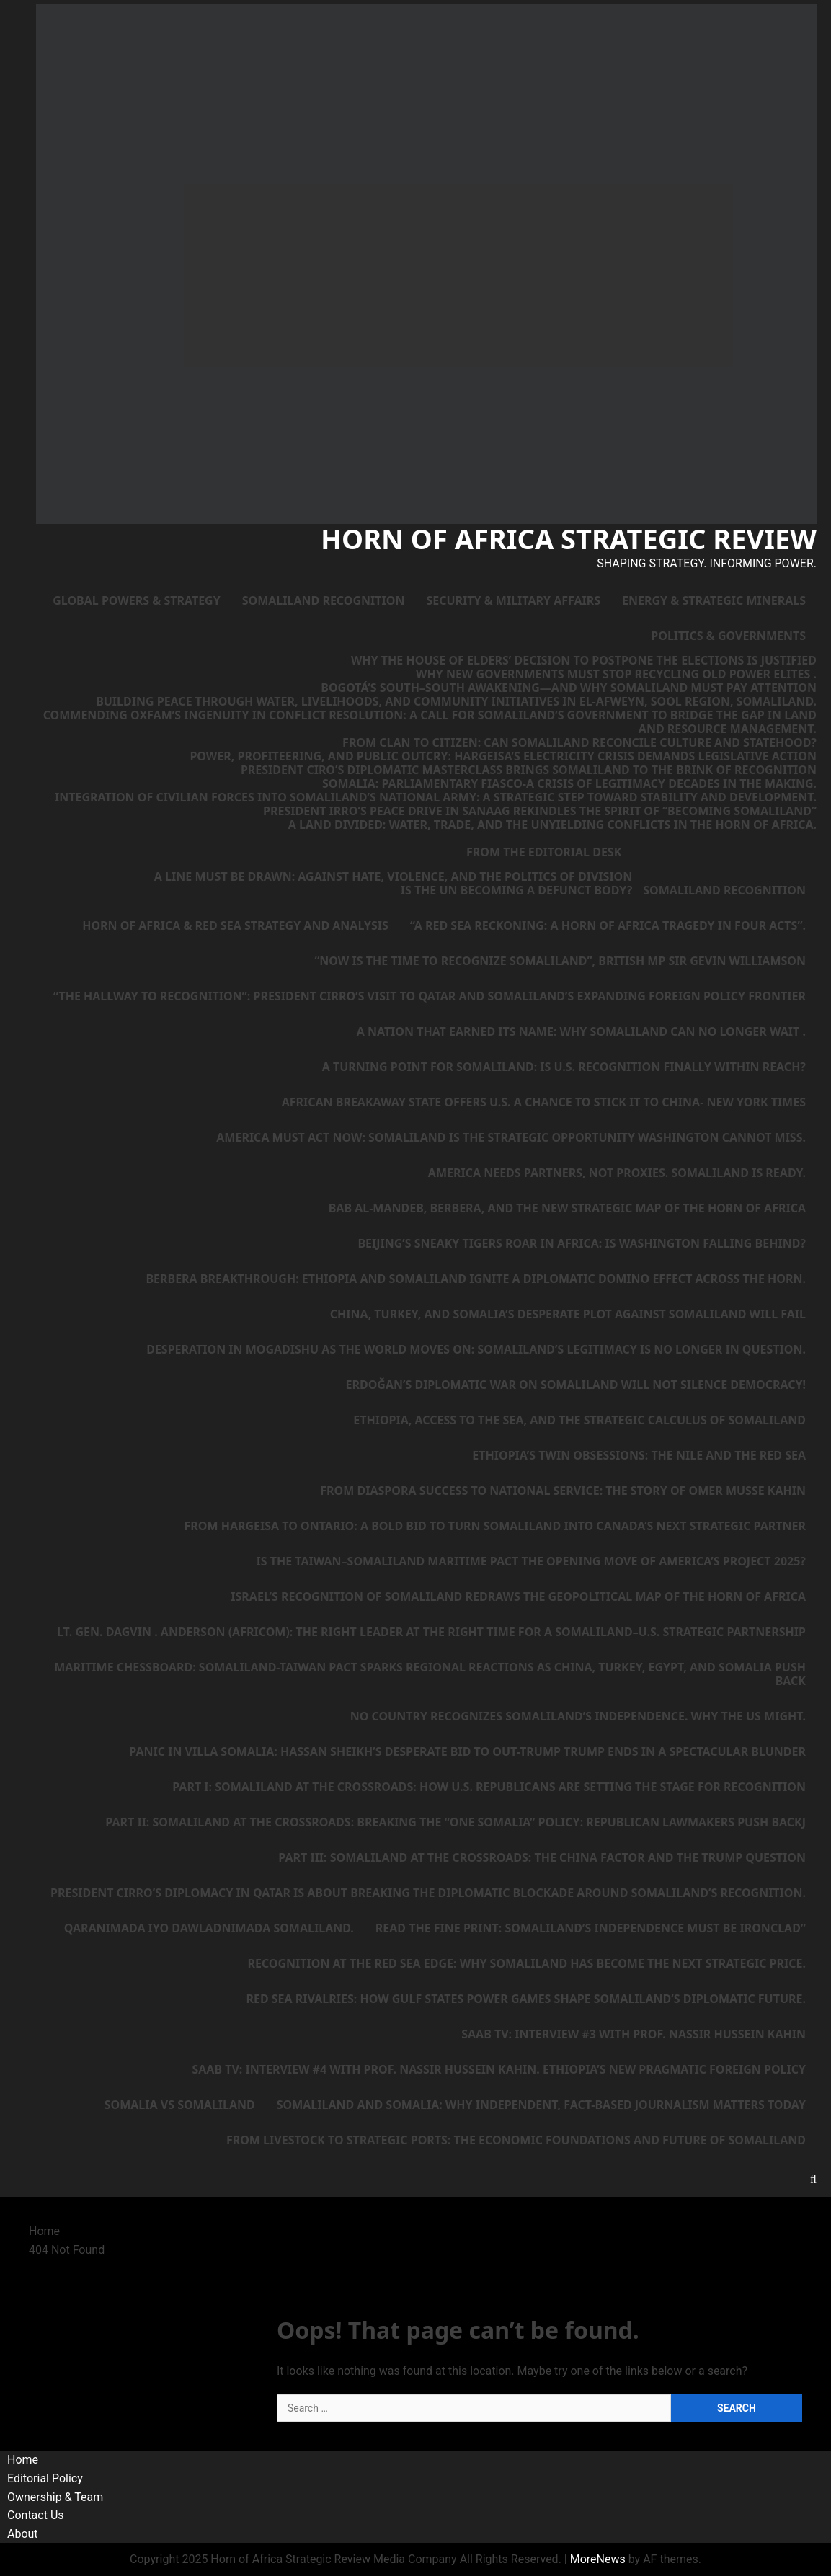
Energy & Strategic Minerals (714, 600)
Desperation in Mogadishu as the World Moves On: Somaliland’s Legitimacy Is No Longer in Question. (476, 1349)
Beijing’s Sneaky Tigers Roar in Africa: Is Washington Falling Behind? (581, 1243)
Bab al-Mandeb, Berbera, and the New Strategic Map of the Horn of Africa (567, 1208)
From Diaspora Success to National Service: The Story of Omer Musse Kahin (563, 1490)
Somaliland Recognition (323, 600)
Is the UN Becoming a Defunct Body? (517, 890)
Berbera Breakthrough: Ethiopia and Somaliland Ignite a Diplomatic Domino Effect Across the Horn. (476, 1279)
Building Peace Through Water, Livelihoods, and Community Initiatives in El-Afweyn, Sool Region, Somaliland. (456, 702)
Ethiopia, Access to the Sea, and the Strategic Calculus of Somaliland (579, 1420)
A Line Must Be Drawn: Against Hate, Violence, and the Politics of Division (393, 877)
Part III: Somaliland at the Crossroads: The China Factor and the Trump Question (542, 1857)
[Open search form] (813, 2179)
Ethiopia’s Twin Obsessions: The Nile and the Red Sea (639, 1455)
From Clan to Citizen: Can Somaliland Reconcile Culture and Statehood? (579, 743)
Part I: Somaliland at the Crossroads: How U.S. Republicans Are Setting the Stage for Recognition (489, 1787)
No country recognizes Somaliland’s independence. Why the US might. (578, 1716)
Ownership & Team (55, 2497)
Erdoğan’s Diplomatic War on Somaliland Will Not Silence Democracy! (576, 1385)
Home (22, 2459)
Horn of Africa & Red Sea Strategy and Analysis (235, 925)
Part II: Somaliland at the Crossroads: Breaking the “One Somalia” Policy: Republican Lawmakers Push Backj (455, 1822)
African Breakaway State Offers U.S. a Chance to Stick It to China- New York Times (544, 1102)
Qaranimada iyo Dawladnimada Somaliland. (209, 1928)
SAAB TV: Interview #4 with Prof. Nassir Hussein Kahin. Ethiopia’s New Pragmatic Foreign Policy (499, 2069)
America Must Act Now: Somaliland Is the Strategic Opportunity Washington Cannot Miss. (511, 1137)
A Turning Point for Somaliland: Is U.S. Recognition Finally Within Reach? (564, 1067)
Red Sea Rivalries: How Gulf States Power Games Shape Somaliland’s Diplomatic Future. (526, 1999)
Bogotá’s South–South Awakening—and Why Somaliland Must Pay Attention (569, 688)
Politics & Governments (728, 636)
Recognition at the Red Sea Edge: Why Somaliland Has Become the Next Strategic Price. (526, 1963)
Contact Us (35, 2515)
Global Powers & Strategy (136, 600)
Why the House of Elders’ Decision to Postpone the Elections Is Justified (584, 660)
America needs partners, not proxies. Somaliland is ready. (617, 1173)
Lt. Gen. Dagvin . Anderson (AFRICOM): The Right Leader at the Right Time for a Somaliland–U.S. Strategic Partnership (431, 1632)
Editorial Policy (45, 2478)
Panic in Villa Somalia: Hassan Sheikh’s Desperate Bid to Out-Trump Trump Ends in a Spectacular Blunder (467, 1751)
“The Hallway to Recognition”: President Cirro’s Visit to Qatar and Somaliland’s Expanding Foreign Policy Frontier (429, 996)
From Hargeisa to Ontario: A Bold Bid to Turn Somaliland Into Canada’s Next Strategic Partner (495, 1526)
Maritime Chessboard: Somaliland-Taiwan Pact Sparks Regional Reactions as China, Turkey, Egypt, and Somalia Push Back (430, 1674)
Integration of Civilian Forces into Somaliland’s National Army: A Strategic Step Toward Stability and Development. (436, 797)
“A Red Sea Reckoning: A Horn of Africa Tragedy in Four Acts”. (608, 925)
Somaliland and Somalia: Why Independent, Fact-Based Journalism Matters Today (541, 2105)
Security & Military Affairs (513, 600)
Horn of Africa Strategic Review (569, 538)
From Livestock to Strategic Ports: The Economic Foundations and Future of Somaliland (516, 2140)
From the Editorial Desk (543, 852)
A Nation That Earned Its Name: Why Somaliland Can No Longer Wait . (581, 1031)
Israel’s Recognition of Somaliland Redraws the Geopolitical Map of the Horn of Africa (518, 1596)
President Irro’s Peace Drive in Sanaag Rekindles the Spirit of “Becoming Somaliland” (540, 811)
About (22, 2534)
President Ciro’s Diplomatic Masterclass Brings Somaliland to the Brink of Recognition (529, 770)
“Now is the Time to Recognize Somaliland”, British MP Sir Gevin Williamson (560, 961)
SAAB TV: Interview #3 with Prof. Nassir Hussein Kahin (633, 2034)
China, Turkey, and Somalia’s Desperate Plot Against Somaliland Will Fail (568, 1314)
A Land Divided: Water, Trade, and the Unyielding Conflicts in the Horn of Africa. (552, 825)
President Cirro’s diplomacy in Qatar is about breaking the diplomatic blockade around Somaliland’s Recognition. (428, 1893)
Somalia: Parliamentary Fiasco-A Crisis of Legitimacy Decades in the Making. (569, 784)
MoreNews (598, 2559)
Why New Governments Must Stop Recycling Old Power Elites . (616, 674)
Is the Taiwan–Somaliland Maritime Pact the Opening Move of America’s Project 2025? (531, 1561)
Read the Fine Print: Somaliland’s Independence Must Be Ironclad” (590, 1928)
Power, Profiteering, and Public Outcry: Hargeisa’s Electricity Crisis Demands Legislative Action (503, 756)
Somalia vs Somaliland (180, 2105)
